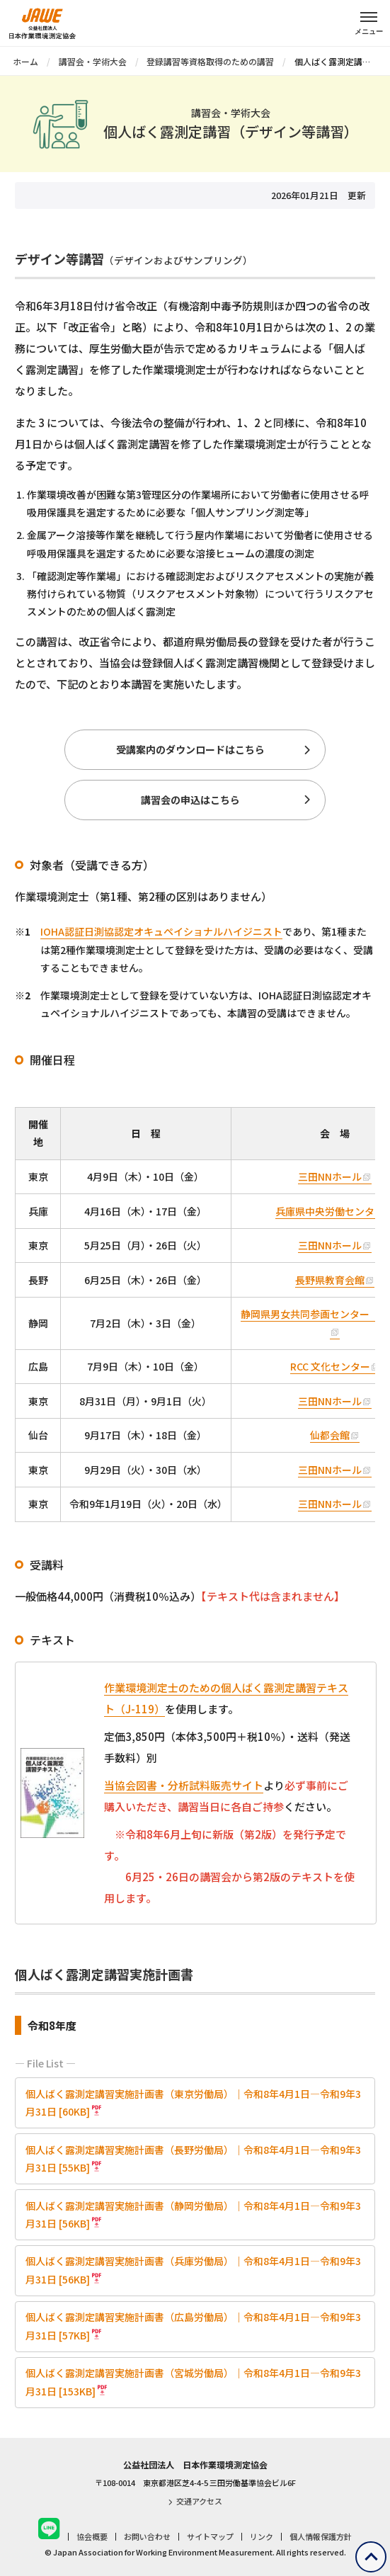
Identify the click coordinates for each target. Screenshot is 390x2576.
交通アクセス (195, 2501)
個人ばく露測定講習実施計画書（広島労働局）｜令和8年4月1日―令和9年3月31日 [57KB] (193, 2326)
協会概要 (92, 2536)
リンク (261, 2536)
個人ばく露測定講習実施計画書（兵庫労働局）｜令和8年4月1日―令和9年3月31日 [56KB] (193, 2270)
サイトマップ (210, 2536)
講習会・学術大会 (93, 61)
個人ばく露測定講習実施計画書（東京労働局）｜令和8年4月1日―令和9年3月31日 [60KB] (193, 2102)
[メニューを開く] (369, 21)
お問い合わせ (147, 2536)
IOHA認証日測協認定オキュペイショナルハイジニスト (161, 931)
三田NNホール (330, 1176)
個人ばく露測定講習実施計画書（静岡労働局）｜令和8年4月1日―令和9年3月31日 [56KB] (193, 2214)
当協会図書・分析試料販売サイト (183, 1785)
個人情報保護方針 (320, 2536)
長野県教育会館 (330, 1280)
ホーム (25, 61)
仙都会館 (330, 1435)
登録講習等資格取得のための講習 (210, 61)
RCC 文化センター (330, 1366)
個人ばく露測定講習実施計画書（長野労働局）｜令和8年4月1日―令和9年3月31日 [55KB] (193, 2158)
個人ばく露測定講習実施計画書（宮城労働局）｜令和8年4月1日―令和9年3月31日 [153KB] (193, 2382)
